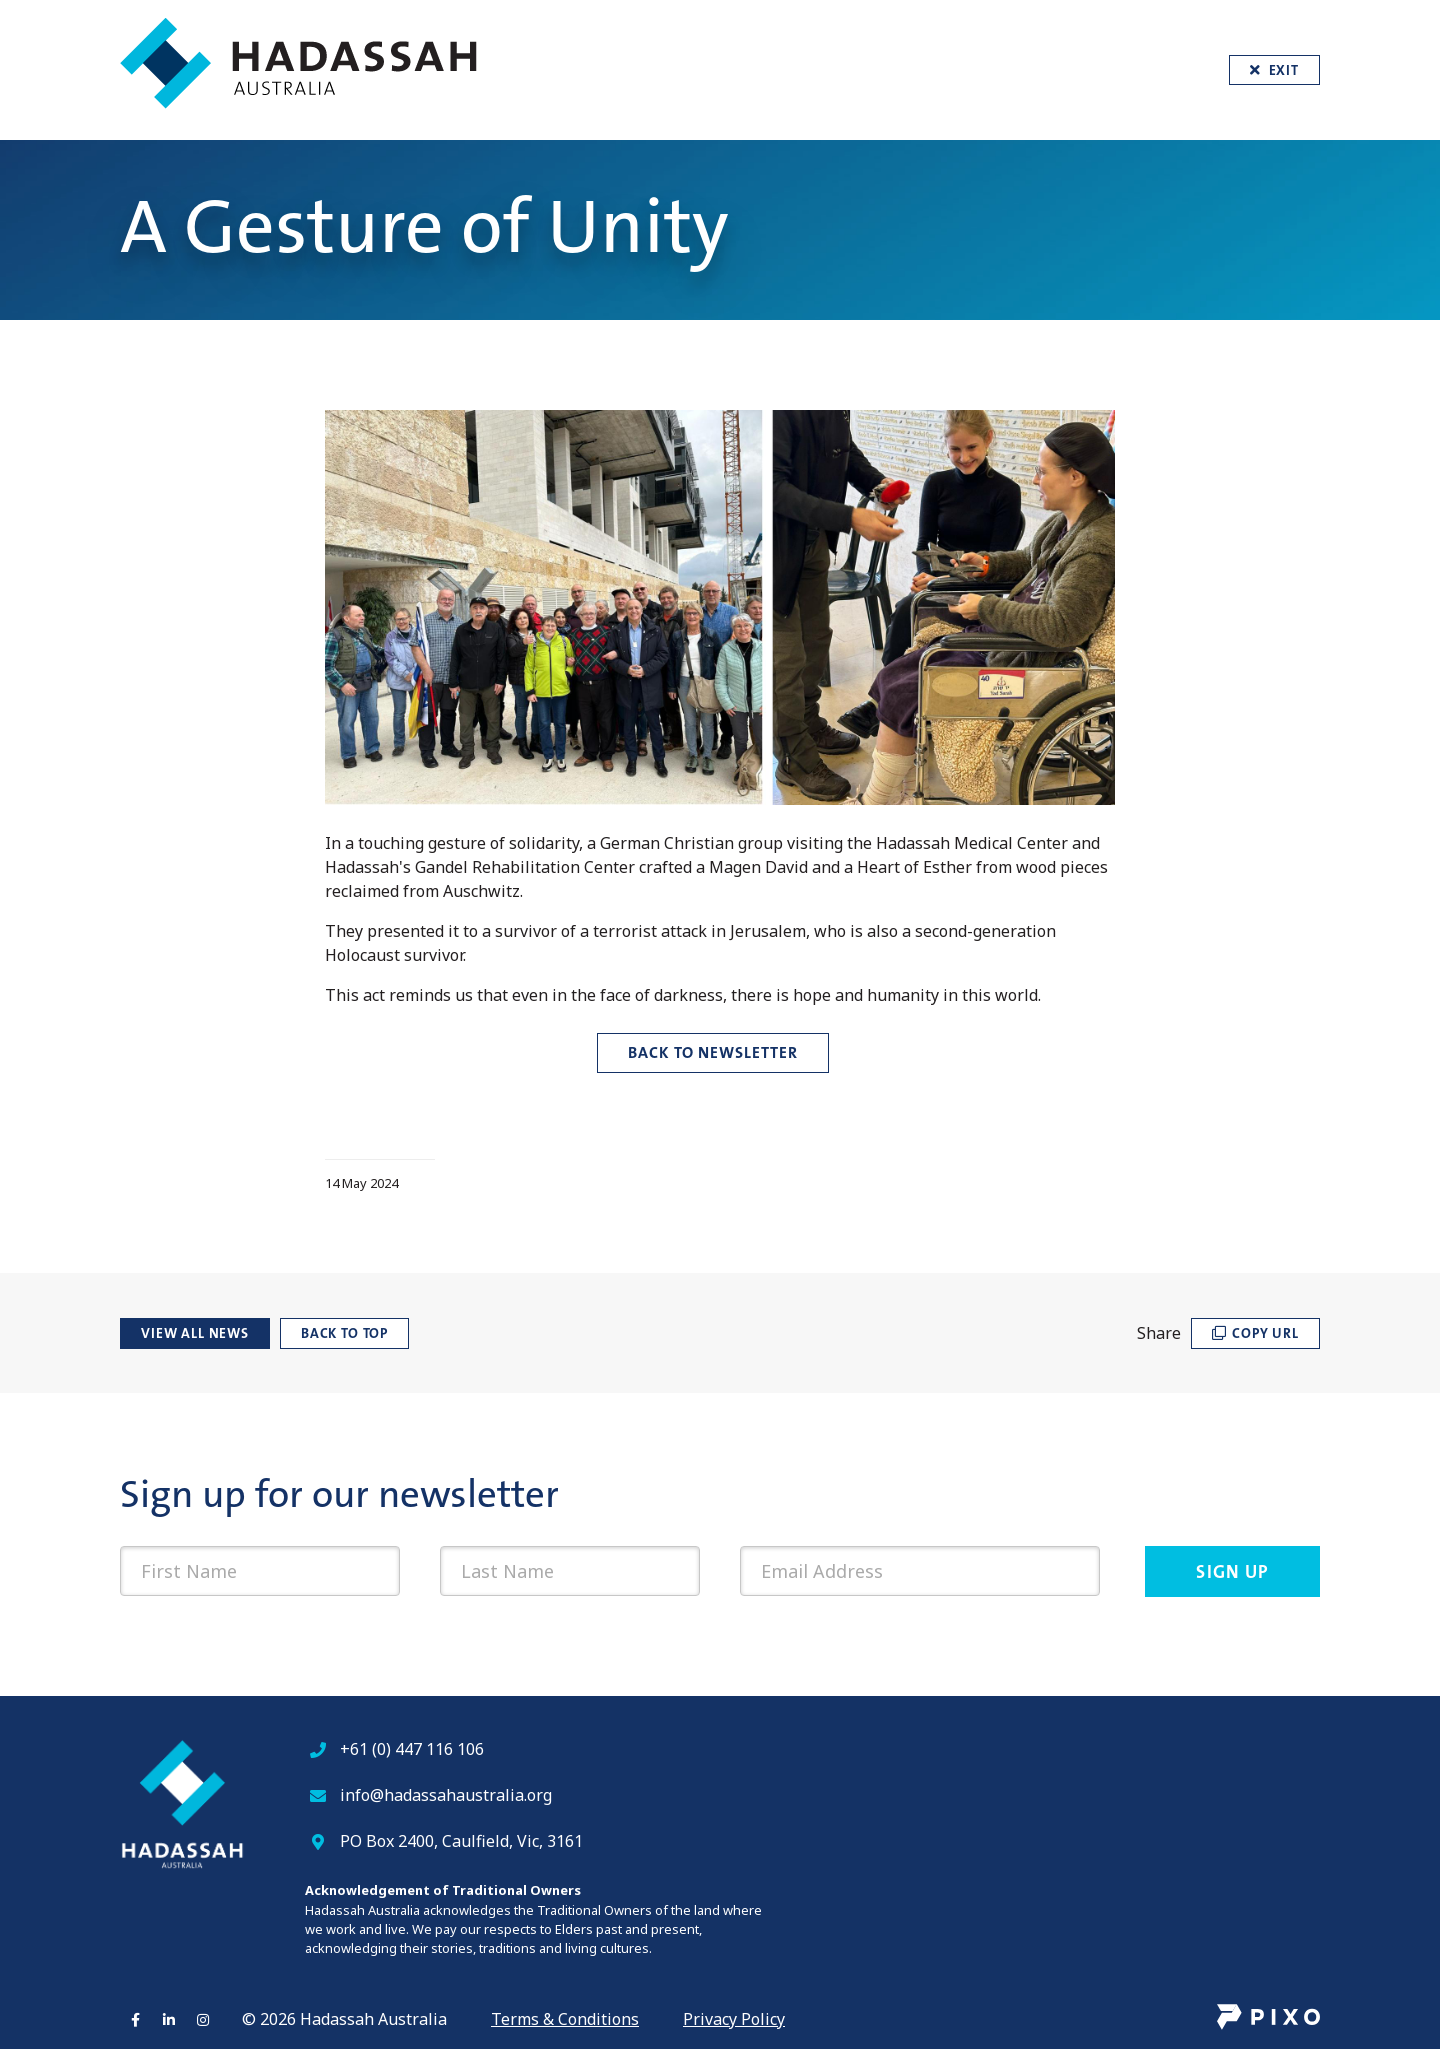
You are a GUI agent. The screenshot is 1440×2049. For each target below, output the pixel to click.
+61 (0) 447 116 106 (412, 1749)
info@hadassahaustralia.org (446, 1795)
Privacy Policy (734, 2019)
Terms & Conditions (565, 2019)
